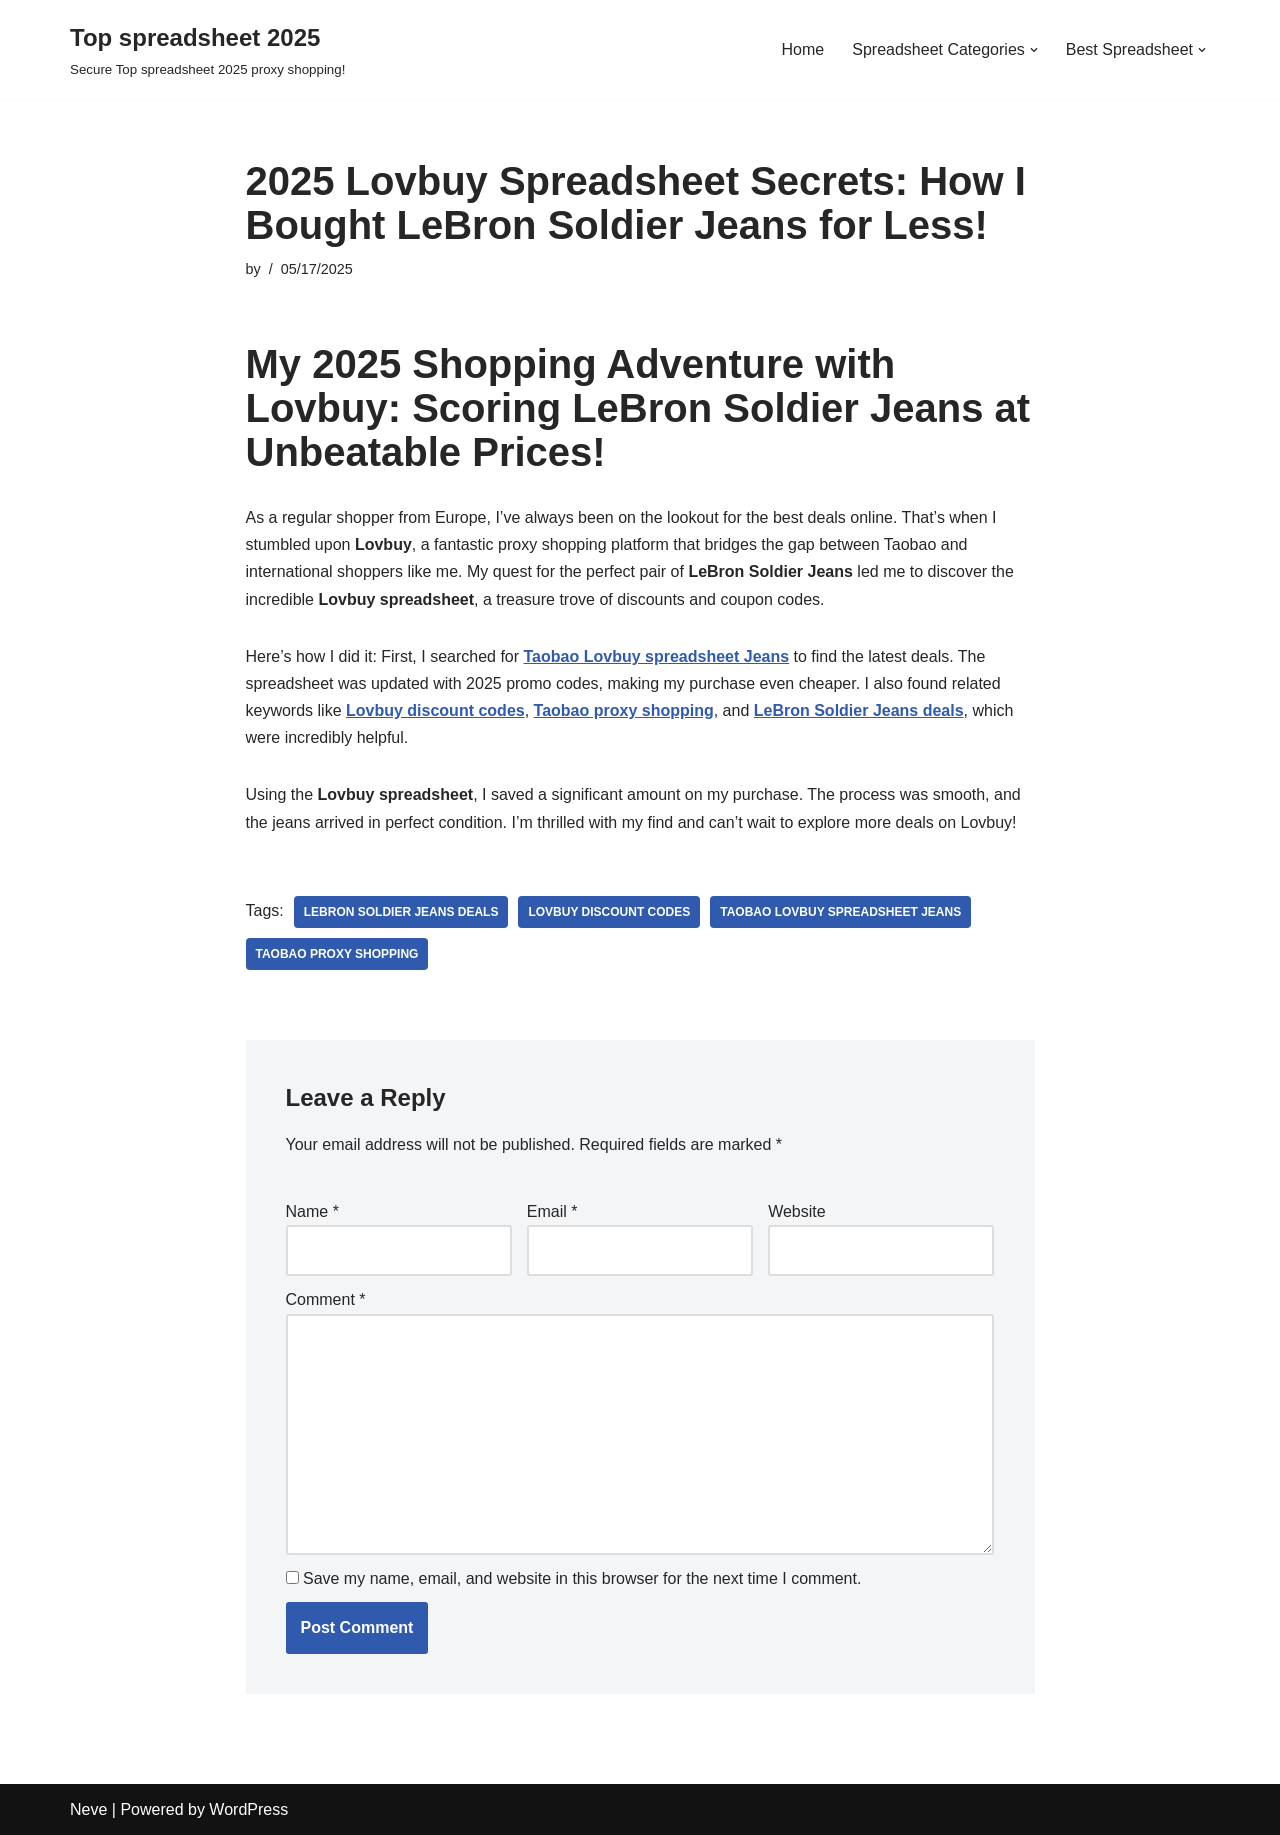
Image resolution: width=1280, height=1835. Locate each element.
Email (552, 1211)
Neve (88, 1809)
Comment (326, 1299)
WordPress (248, 1809)
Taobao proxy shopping (337, 954)
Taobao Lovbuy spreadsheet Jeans (840, 912)
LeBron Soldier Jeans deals (401, 912)
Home (803, 49)
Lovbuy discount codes (609, 912)
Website (797, 1211)
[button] (1034, 50)
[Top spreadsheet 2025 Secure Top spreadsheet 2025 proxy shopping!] (207, 49)
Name (312, 1211)
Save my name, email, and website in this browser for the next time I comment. (582, 1578)
